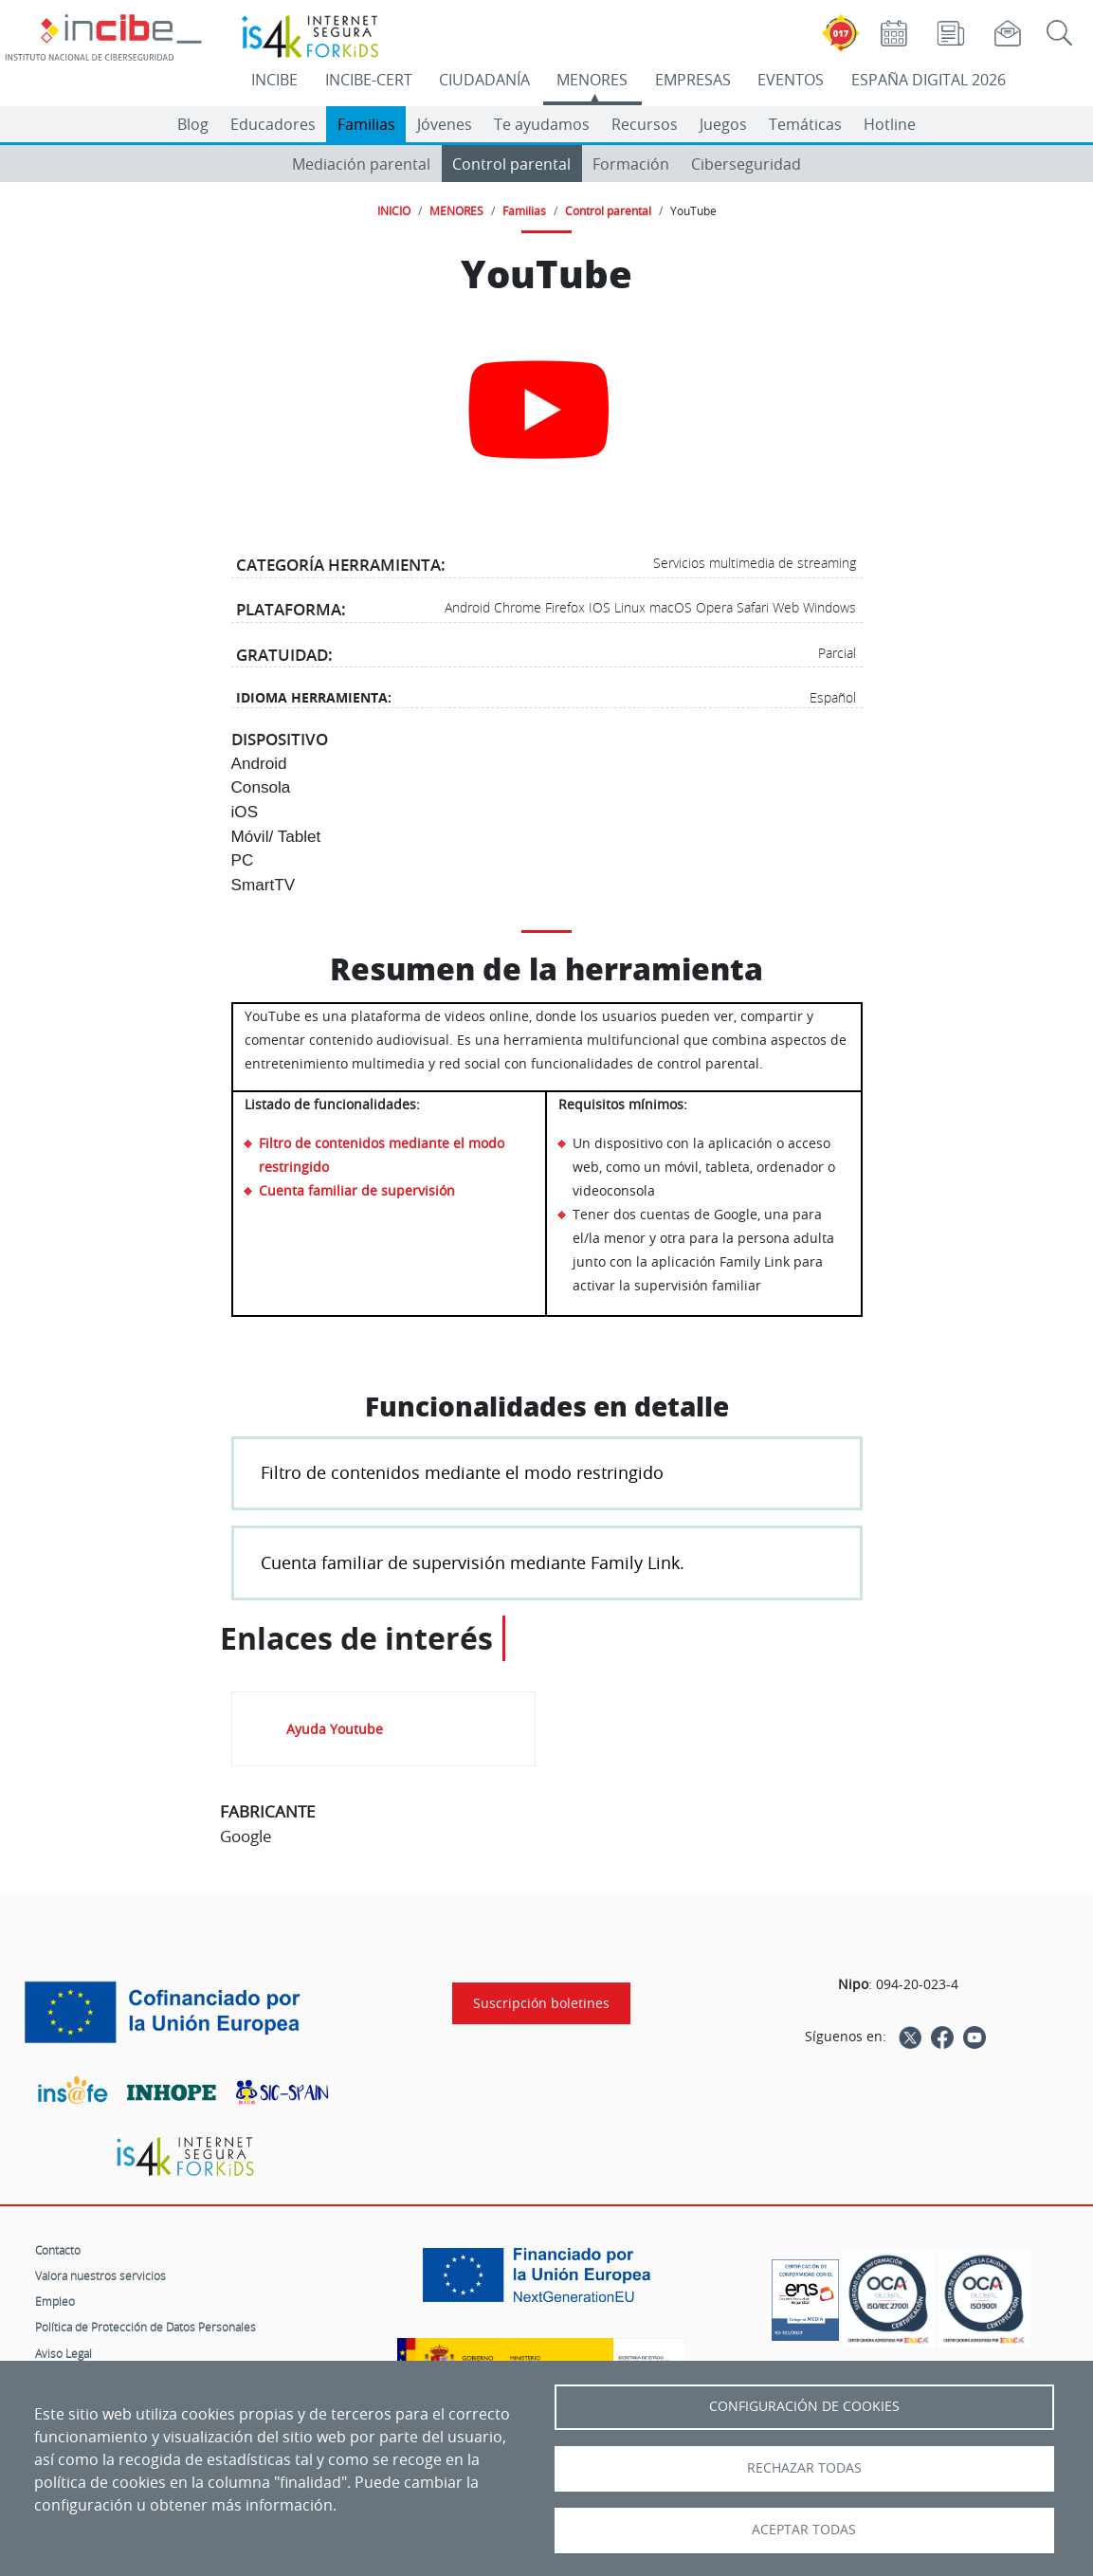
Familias (366, 124)
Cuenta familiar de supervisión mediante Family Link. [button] (472, 1562)
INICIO (393, 210)
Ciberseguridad (746, 164)
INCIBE (274, 79)
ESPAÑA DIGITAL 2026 (928, 79)
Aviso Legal (63, 2353)
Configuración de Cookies (804, 2406)
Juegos (723, 124)
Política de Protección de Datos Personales (145, 2326)
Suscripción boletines (541, 2003)
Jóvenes (444, 124)
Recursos (644, 124)
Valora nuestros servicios (100, 2275)
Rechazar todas (804, 2467)
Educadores (273, 124)
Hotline (890, 124)
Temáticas (805, 124)
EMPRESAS (693, 79)
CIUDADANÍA (484, 79)
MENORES (592, 79)
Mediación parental (361, 164)
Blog (193, 124)
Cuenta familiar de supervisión (357, 1190)
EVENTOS (790, 79)
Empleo (55, 2301)
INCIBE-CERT (368, 79)
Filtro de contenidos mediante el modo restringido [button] (462, 1472)
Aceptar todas (804, 2529)
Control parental (511, 164)
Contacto (58, 2249)
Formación (630, 164)
